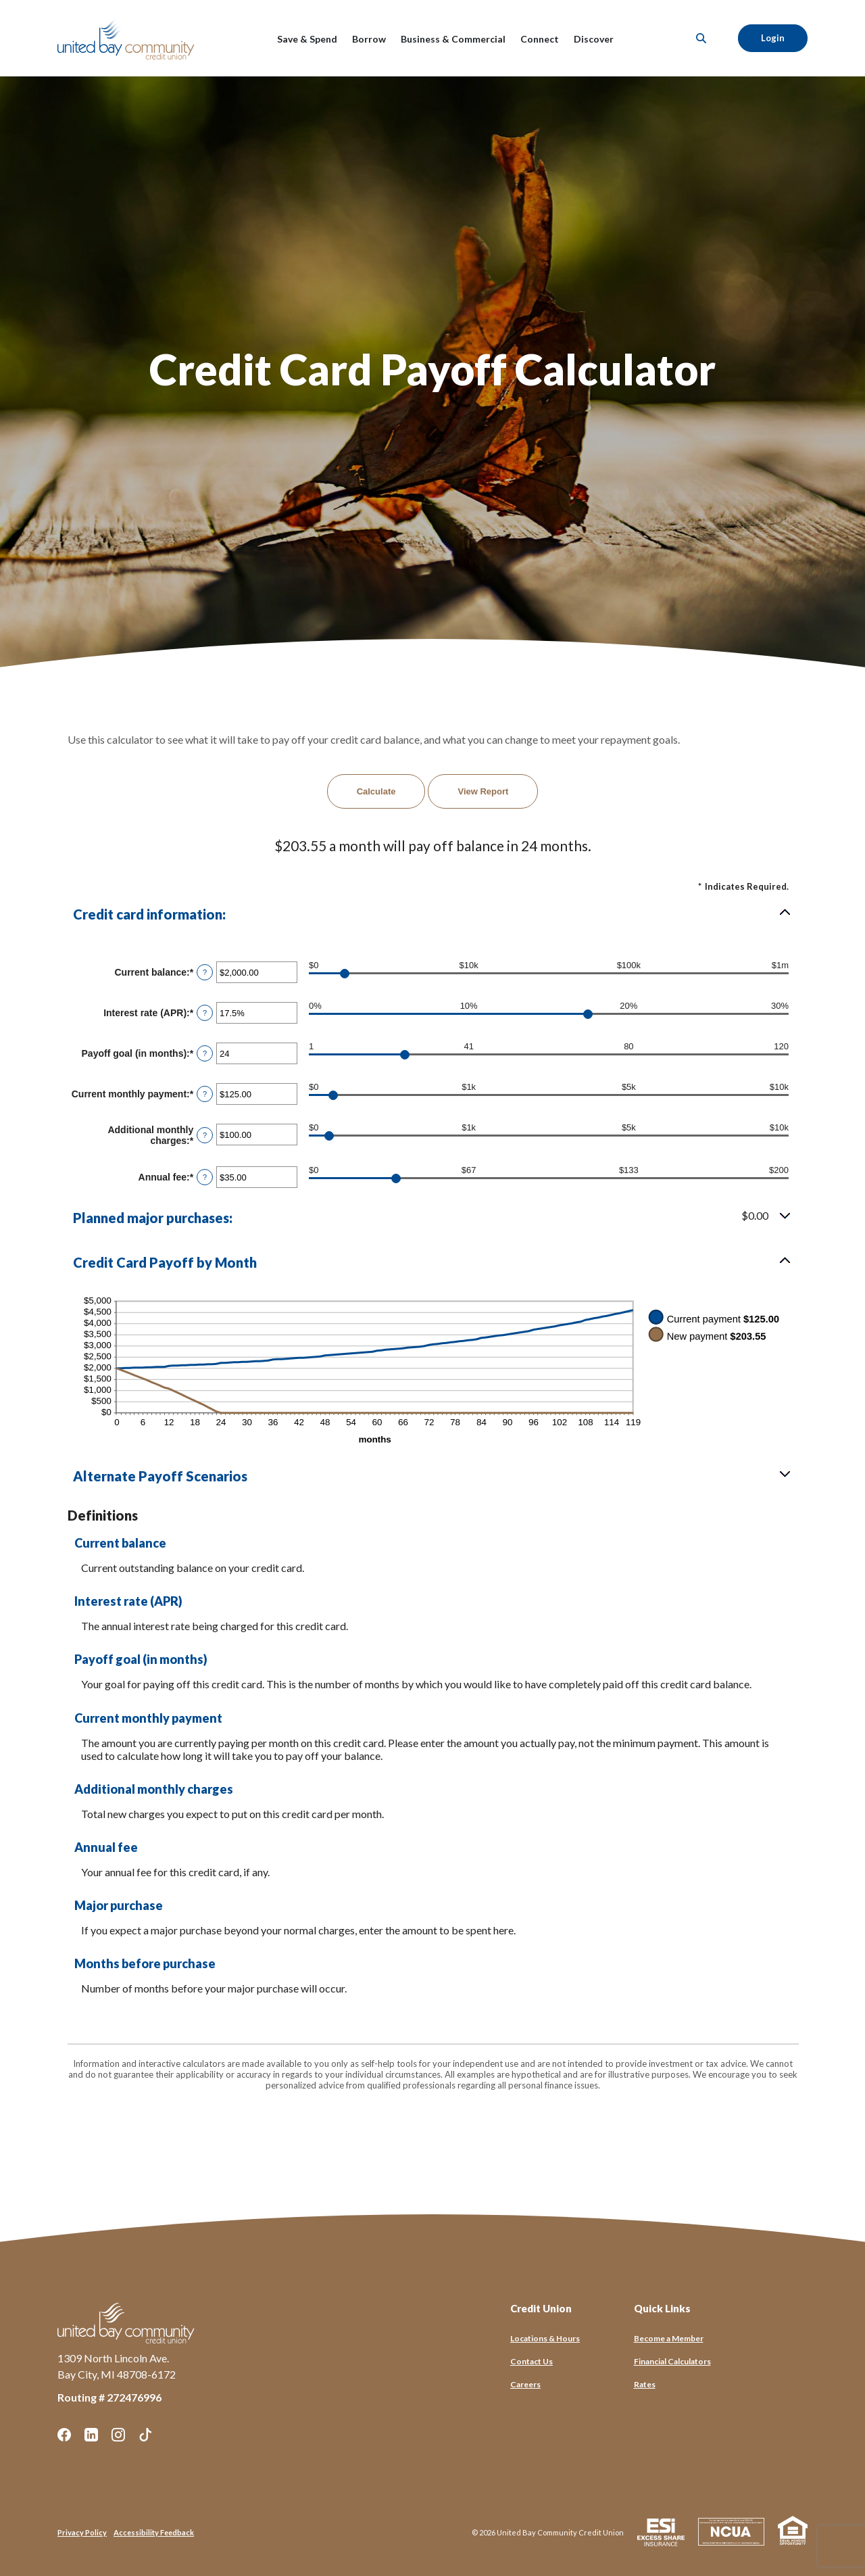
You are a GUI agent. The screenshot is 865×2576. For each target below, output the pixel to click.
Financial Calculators (672, 2361)
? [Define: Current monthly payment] (205, 1094)
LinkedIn (91, 2434)
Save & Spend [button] (307, 39)
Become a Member (668, 2338)
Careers (525, 2384)
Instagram (118, 2434)
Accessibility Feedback (154, 2532)
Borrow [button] (369, 39)
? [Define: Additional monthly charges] (205, 1135)
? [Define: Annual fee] (205, 1177)
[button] (432, 914)
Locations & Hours (545, 2338)
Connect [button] (539, 39)
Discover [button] (594, 39)
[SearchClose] (701, 38)
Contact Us (531, 2361)
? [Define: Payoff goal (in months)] (205, 1053)
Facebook (64, 2434)
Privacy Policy (82, 2532)
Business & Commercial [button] (453, 39)
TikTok (145, 2434)
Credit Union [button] (541, 2308)
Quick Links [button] (662, 2308)
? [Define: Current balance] (205, 972)
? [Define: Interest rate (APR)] (205, 1013)
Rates (645, 2384)
